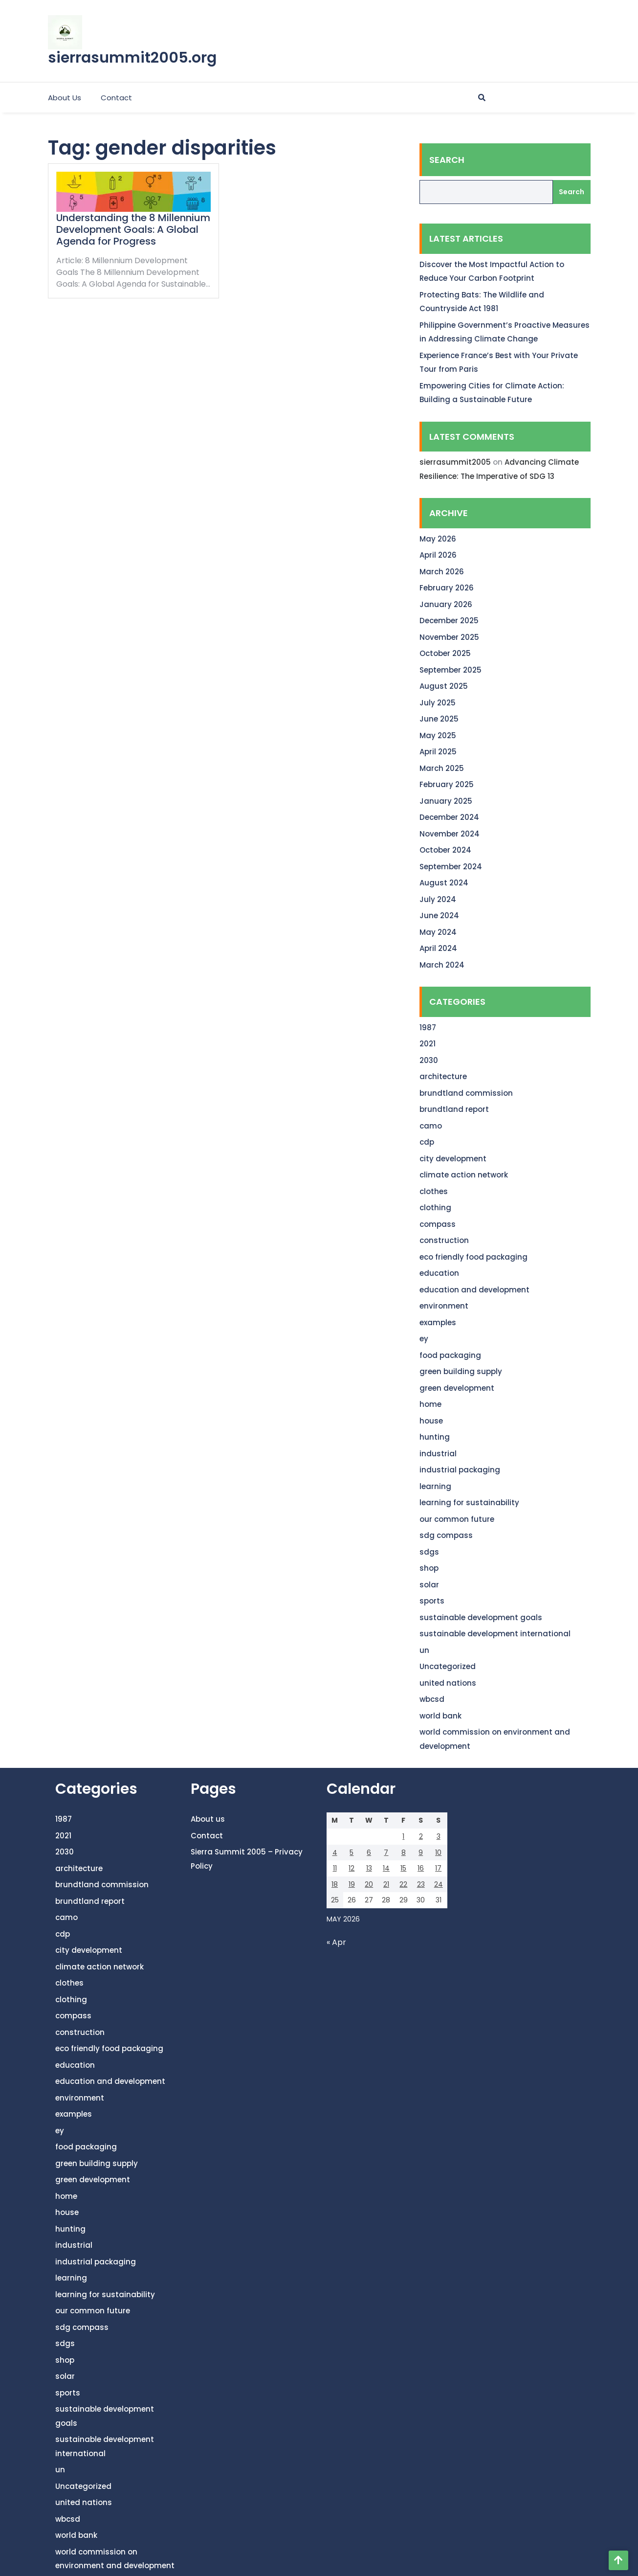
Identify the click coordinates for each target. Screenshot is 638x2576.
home (430, 1404)
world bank (440, 1716)
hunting (434, 1437)
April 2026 (438, 555)
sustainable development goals (480, 1617)
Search (446, 160)
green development (456, 1388)
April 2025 (438, 751)
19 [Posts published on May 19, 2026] (352, 1884)
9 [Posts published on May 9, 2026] (420, 1852)
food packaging (450, 1355)
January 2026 (445, 604)
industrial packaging (459, 1470)
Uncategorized (447, 1666)
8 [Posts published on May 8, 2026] (403, 1852)
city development (452, 1158)
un (424, 1650)
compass (437, 1224)
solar (429, 1585)
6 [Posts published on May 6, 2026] (369, 1852)
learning (435, 1486)
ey (423, 1338)
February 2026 (446, 588)
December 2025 (449, 620)
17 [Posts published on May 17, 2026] (438, 1868)
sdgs (429, 1552)
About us (64, 97)
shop (429, 1568)
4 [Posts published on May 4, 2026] (334, 1852)
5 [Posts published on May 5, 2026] (351, 1852)
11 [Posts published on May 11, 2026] (335, 1868)
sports (431, 1601)
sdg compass (446, 1535)
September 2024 (450, 866)
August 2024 (443, 883)
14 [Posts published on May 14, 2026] (386, 1868)
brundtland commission (466, 1093)
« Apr (336, 1942)
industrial (438, 1453)
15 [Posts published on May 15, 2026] (403, 1868)
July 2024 (437, 899)
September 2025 (450, 670)
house (431, 1421)
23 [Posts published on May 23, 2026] (421, 1884)
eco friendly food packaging (473, 1257)
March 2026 (441, 571)
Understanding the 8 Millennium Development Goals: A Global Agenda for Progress (133, 229)
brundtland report (454, 1109)
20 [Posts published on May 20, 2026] (369, 1884)
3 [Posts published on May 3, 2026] (438, 1836)
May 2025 (437, 735)
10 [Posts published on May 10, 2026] (438, 1852)
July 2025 (437, 703)
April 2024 (438, 948)
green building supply (460, 1371)
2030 (428, 1060)
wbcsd (431, 1699)
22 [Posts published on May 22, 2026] (403, 1884)
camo (430, 1126)
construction (444, 1240)
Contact (116, 97)
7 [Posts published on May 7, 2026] (386, 1852)
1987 (427, 1027)
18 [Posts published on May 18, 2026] (334, 1884)
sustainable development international (495, 1633)
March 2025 (441, 768)
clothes (433, 1191)
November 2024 (449, 834)
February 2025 (446, 784)
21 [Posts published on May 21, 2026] (386, 1884)
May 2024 (438, 932)
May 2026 (437, 539)
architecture (443, 1076)
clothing (435, 1207)
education (439, 1273)
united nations (447, 1683)
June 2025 (439, 719)
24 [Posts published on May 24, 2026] (438, 1884)
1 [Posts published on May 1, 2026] (403, 1836)
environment (443, 1306)
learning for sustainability (469, 1502)
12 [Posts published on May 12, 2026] (351, 1868)
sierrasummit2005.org (132, 57)
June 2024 (439, 915)
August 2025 (443, 686)
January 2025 (445, 801)
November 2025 (449, 637)
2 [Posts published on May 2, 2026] (421, 1836)
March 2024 (441, 965)
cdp (426, 1142)
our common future (456, 1519)
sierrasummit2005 (455, 462)
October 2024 (445, 850)
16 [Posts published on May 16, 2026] (421, 1868)
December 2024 (449, 817)
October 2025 (445, 653)
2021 (427, 1044)
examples (437, 1322)
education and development (474, 1290)
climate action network (463, 1175)
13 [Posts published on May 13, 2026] (369, 1868)
